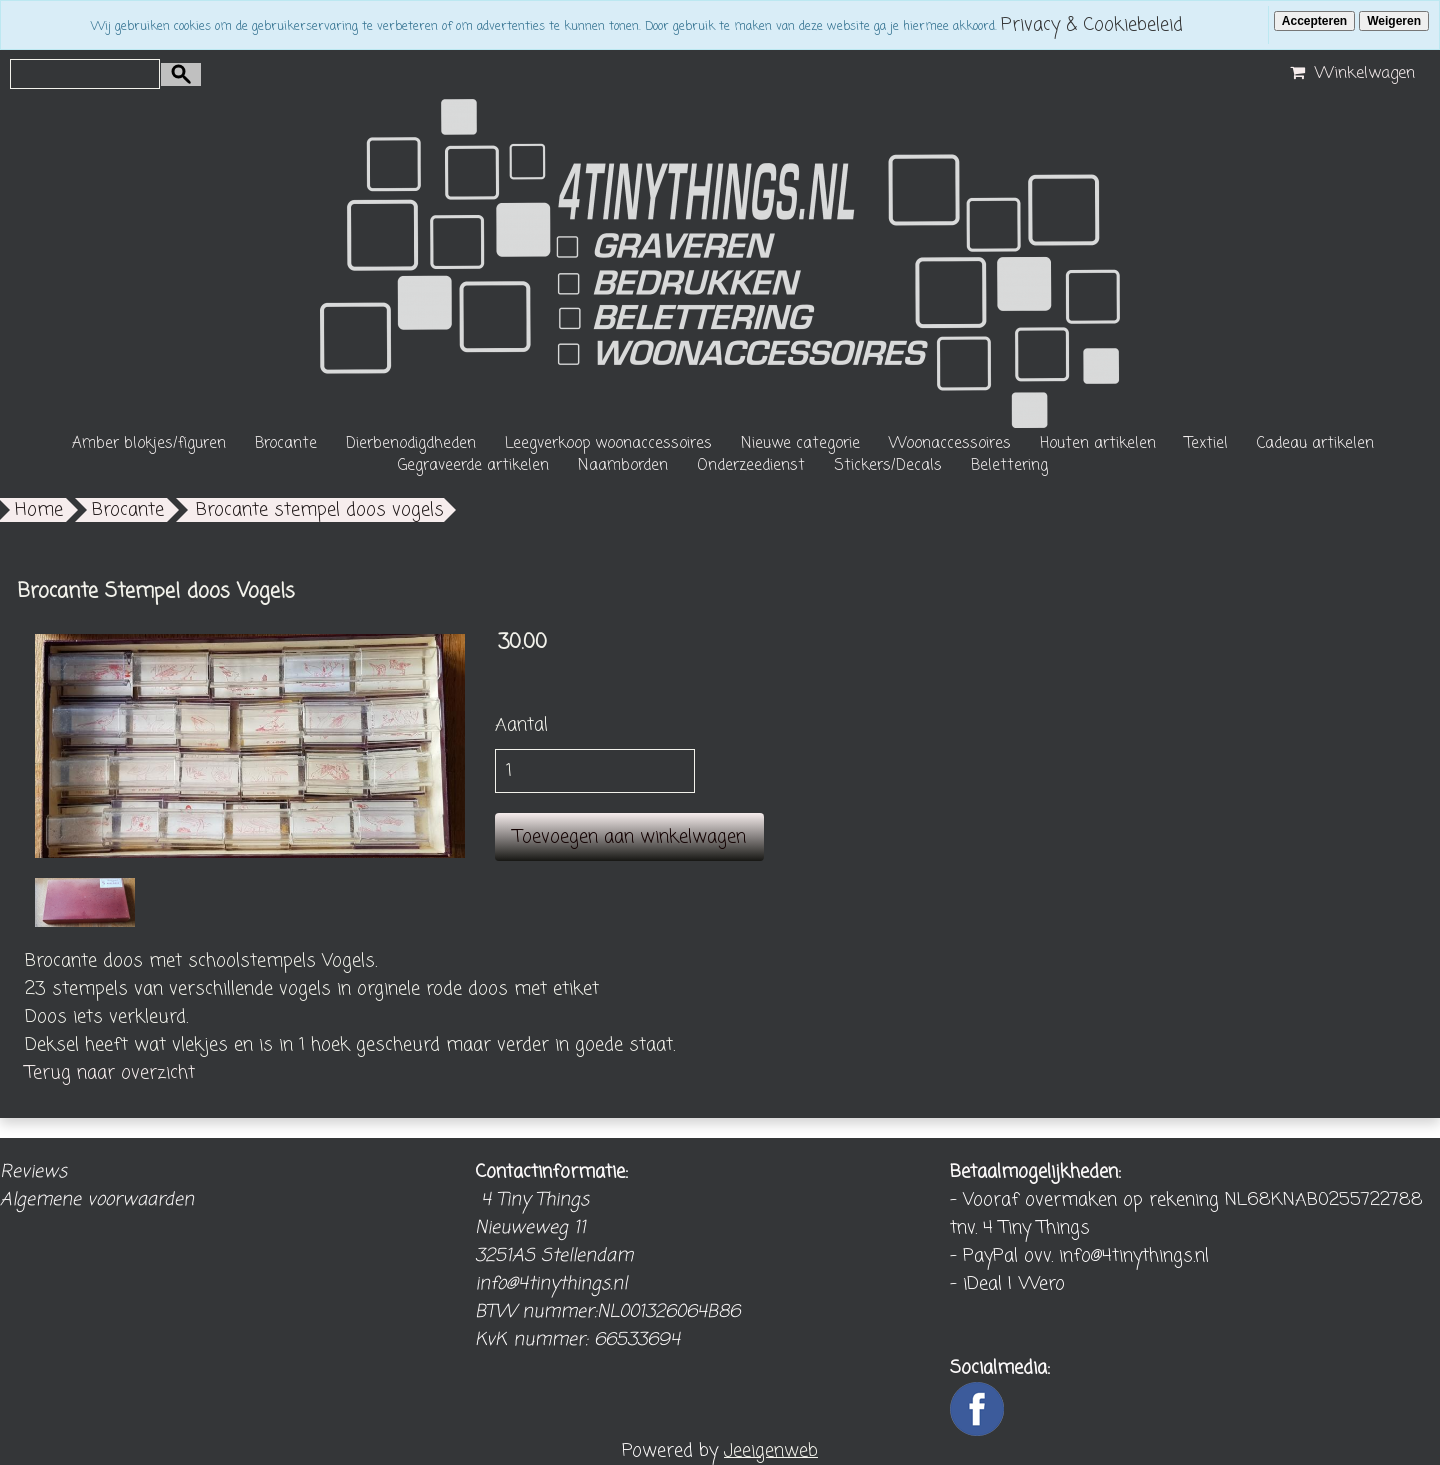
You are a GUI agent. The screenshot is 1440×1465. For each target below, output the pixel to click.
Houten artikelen (1098, 444)
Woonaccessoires (950, 444)
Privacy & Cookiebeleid (1092, 25)
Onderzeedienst (751, 466)
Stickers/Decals (888, 466)
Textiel (1206, 444)
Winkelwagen (1350, 74)
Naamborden (623, 466)
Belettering (1009, 466)
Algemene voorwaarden (97, 1200)
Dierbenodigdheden (411, 444)
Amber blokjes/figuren (149, 444)
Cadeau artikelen (1315, 444)
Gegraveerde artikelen (473, 466)
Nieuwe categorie (800, 444)
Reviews (33, 1172)
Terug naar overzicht (110, 1073)
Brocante (286, 444)
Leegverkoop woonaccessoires (608, 444)
